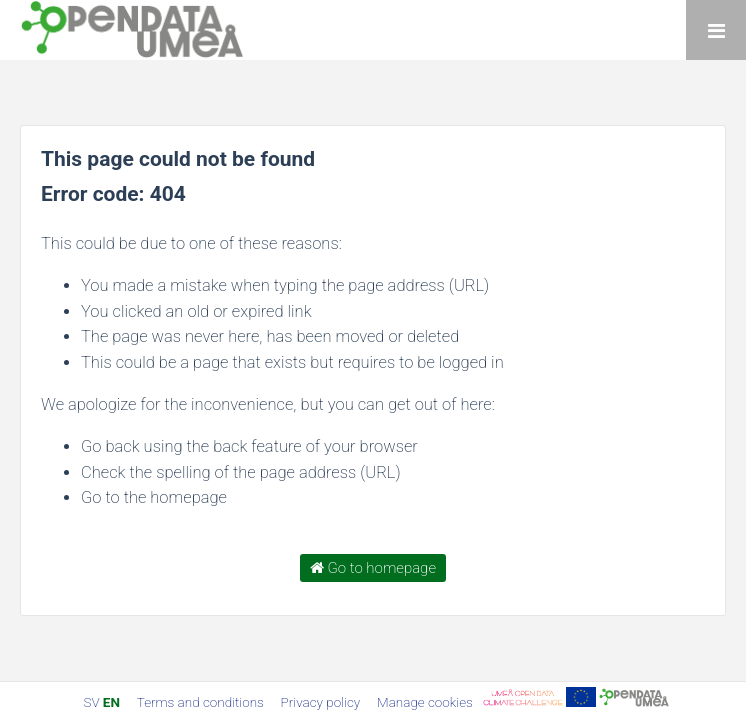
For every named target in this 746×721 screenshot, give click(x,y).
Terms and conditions (202, 702)
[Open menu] (716, 30)
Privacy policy (322, 702)
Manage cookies (425, 702)
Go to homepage (373, 568)
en (111, 702)
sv (91, 702)
